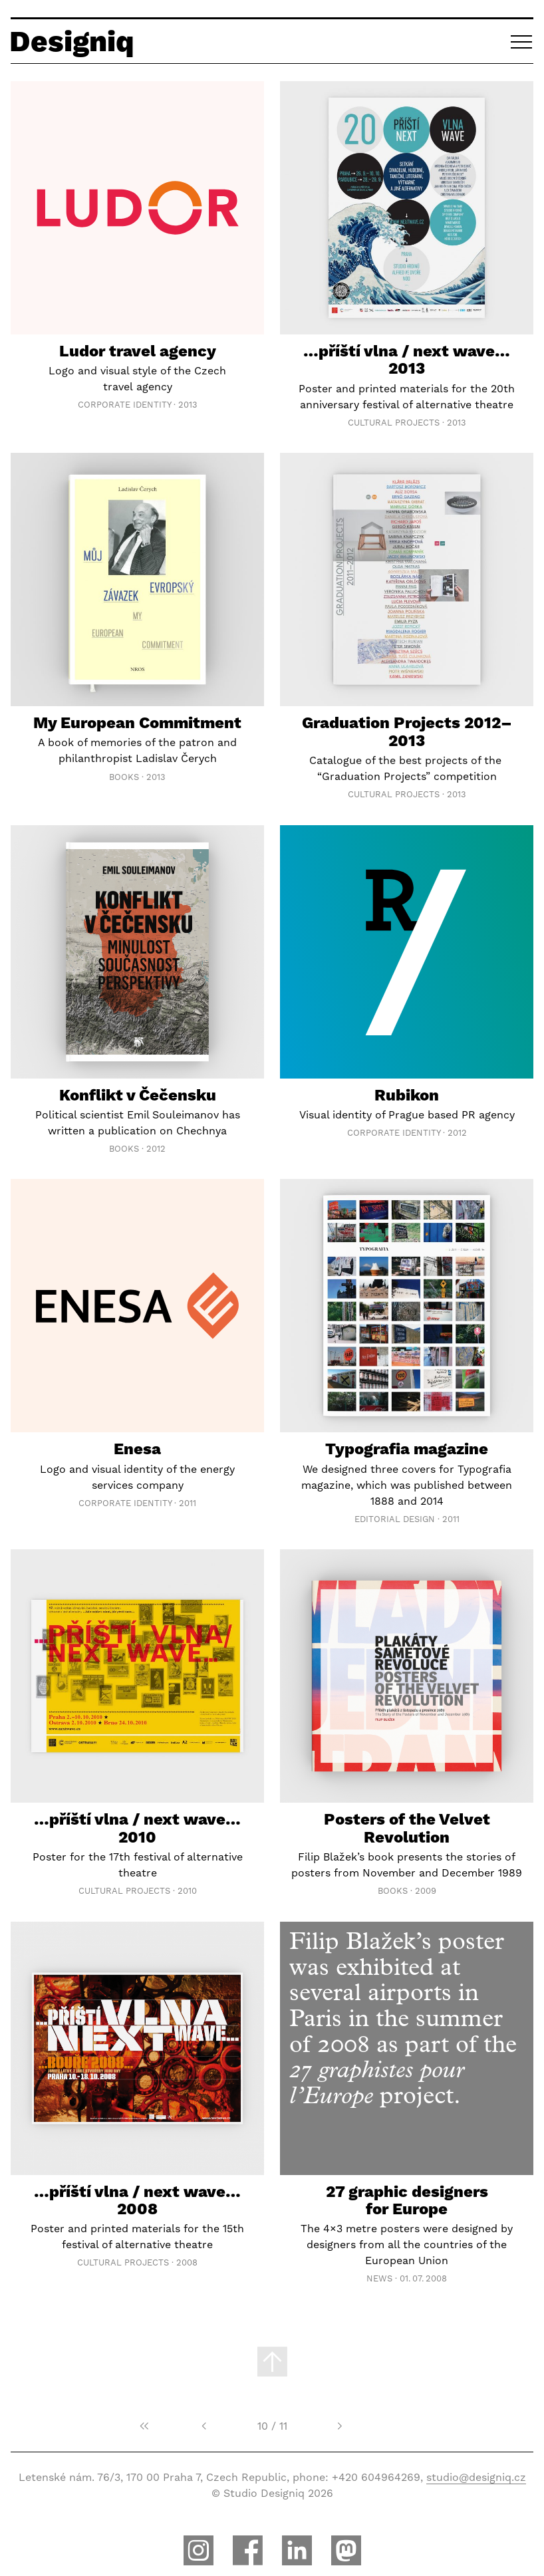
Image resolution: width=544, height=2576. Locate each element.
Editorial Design (394, 1519)
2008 (187, 2262)
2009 (425, 1891)
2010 (187, 1891)
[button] (522, 41)
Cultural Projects (394, 423)
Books (124, 777)
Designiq (71, 41)
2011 (187, 1503)
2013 (188, 405)
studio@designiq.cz (476, 2477)
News (379, 2278)
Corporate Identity (124, 405)
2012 (156, 1149)
